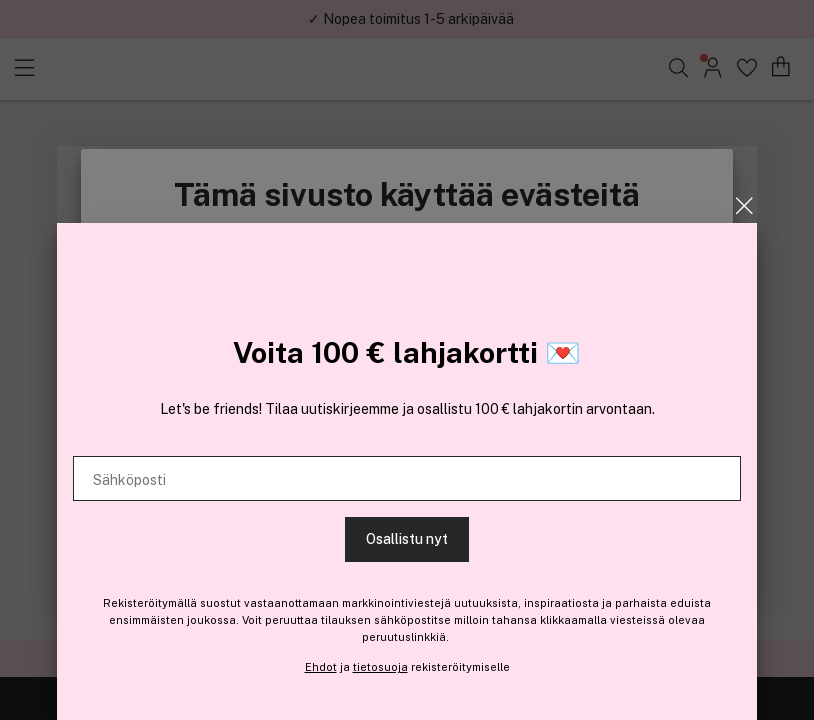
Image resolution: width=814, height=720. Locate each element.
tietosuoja (380, 667)
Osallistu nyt (407, 539)
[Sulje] (744, 206)
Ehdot (321, 667)
